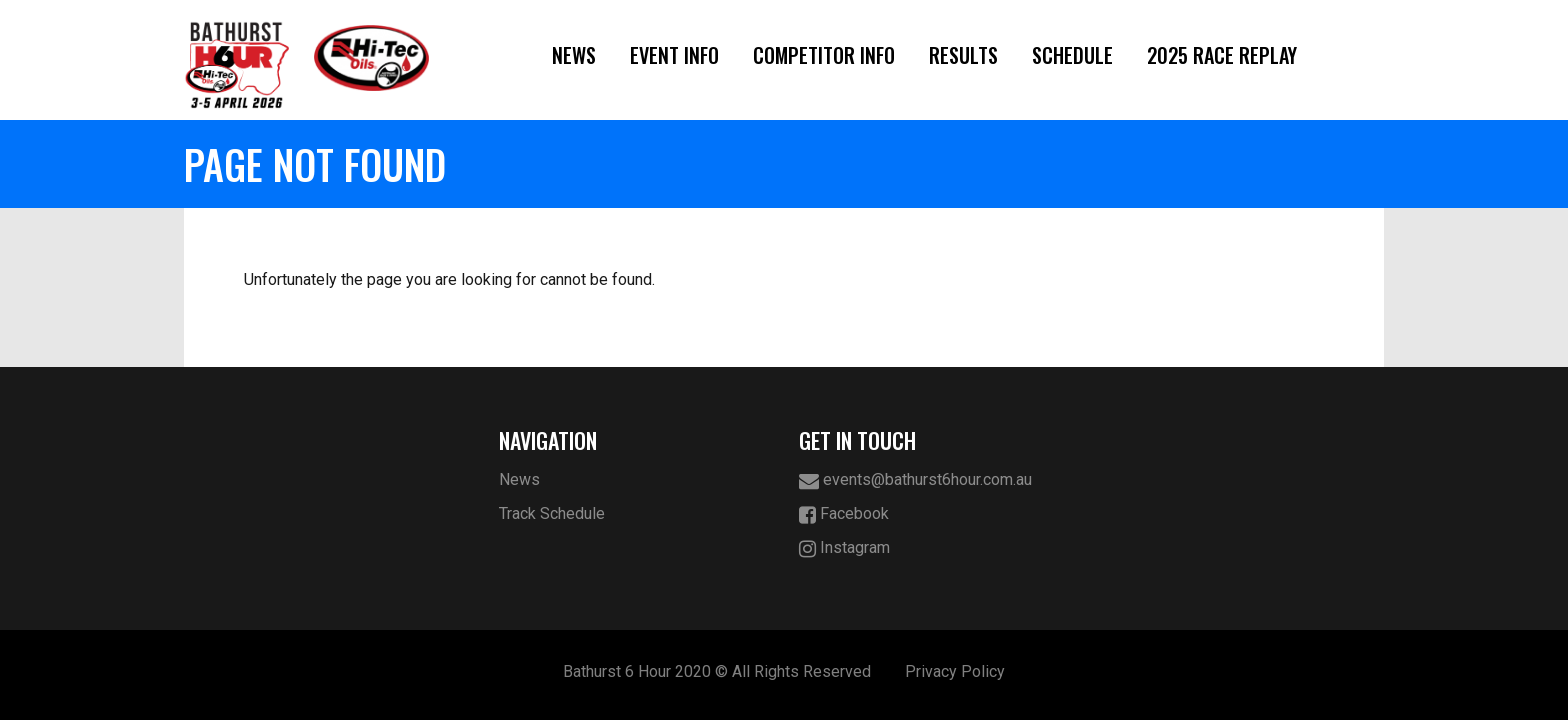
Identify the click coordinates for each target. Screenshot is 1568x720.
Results (963, 55)
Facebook (844, 514)
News (574, 55)
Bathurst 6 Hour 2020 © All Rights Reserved (717, 671)
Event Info (674, 55)
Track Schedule (552, 513)
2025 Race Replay (1222, 55)
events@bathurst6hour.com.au (915, 480)
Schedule (1072, 55)
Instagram (844, 548)
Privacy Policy (955, 671)
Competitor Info (824, 55)
